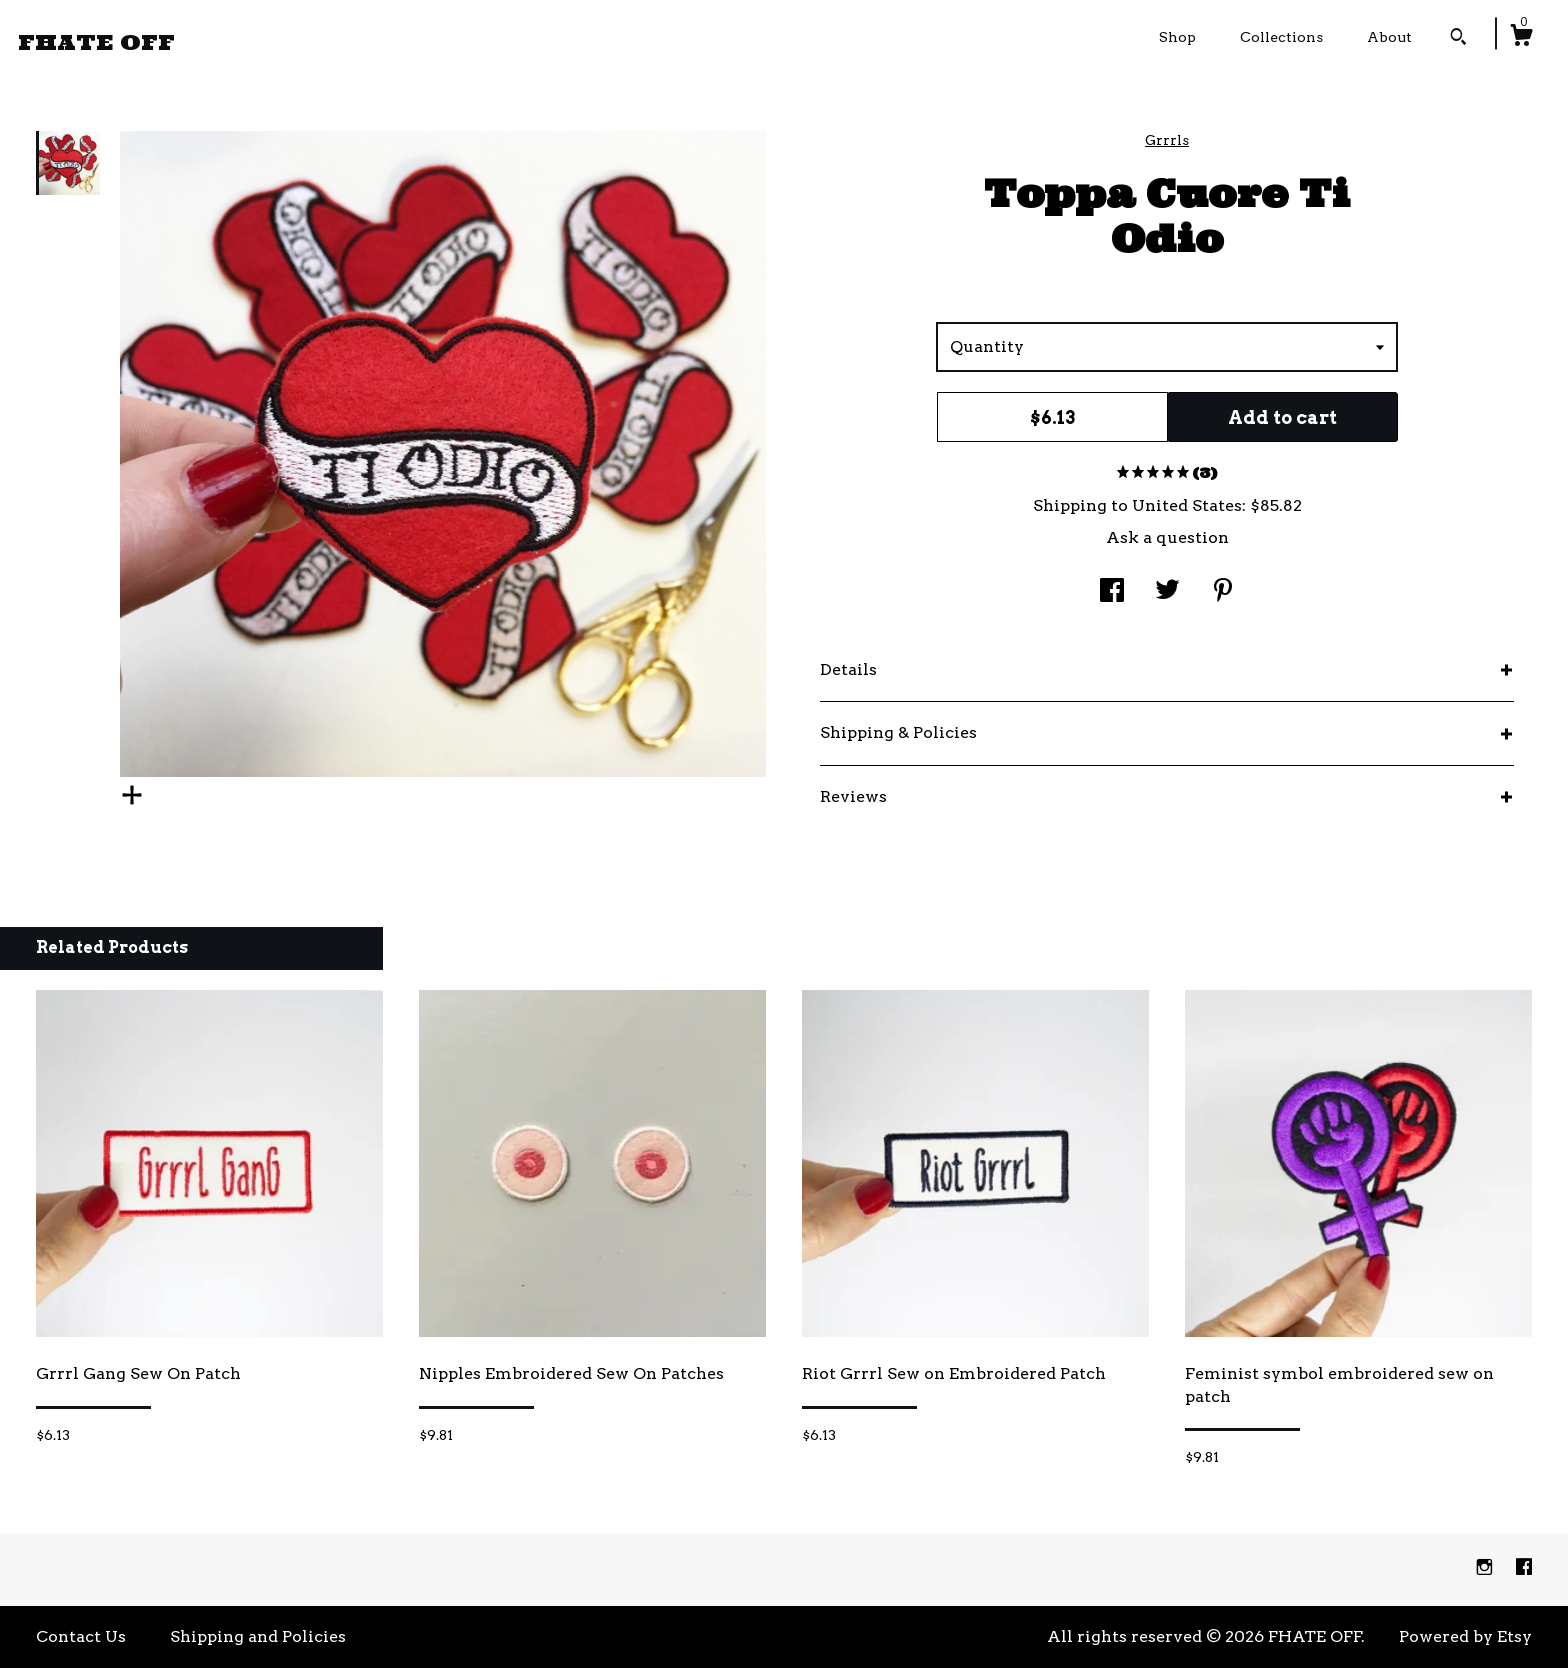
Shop (1177, 37)
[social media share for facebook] (1112, 592)
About (1389, 37)
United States (1187, 505)
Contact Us (81, 1636)
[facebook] (1524, 1568)
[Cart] (1521, 38)
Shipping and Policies (258, 1636)
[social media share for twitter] (1167, 592)
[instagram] (1486, 1568)
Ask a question (1167, 537)
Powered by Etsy (1465, 1636)
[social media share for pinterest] (1223, 592)
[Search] (1458, 39)
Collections (1281, 37)
